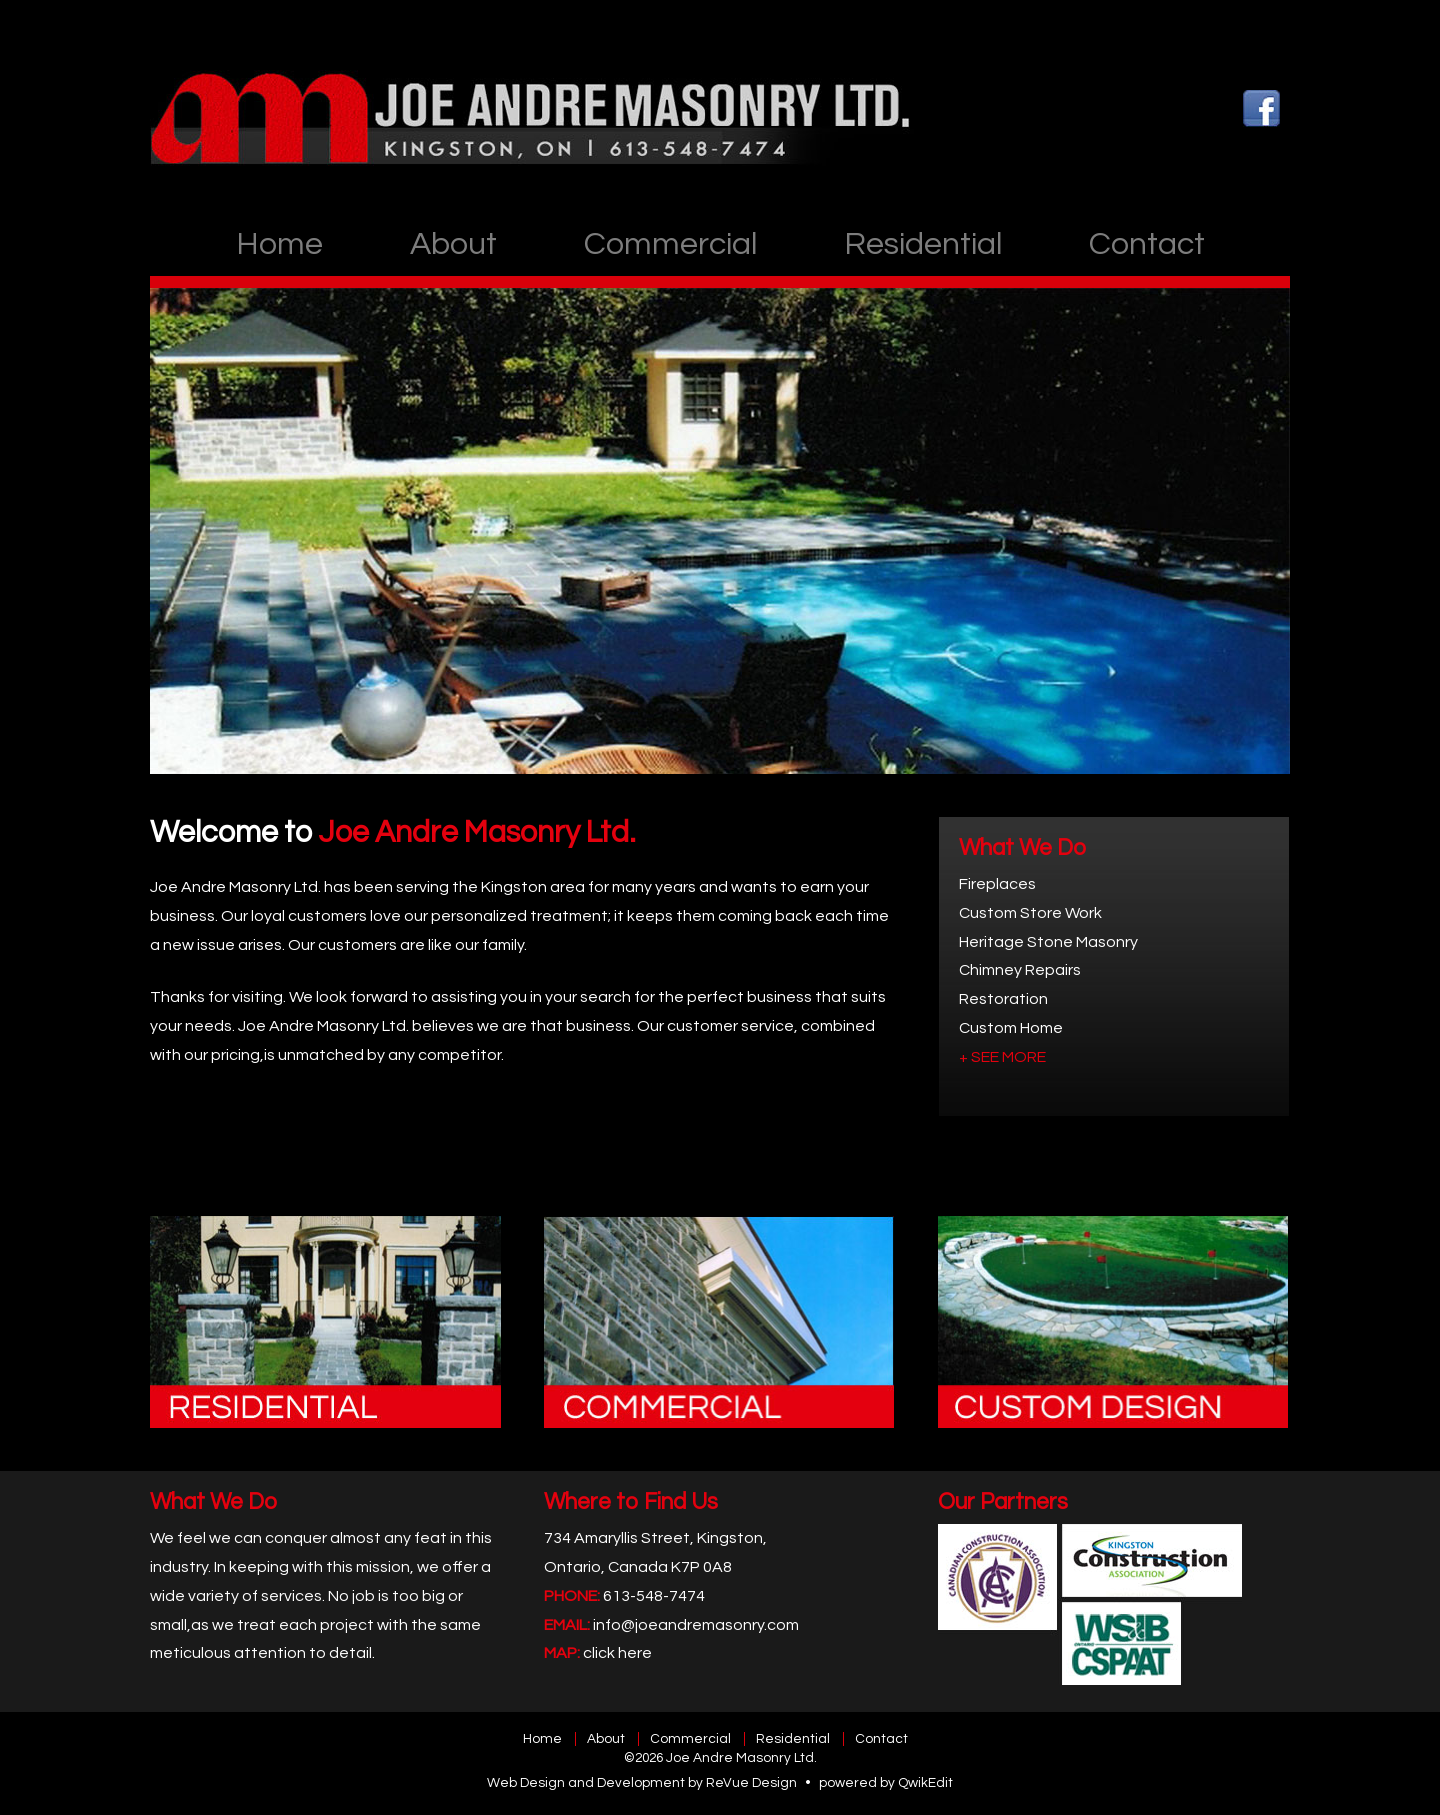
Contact (1147, 244)
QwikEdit (925, 1783)
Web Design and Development (586, 1783)
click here (617, 1653)
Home (279, 244)
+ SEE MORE (1002, 1057)
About (453, 244)
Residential (923, 244)
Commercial (670, 244)
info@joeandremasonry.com (696, 1625)
